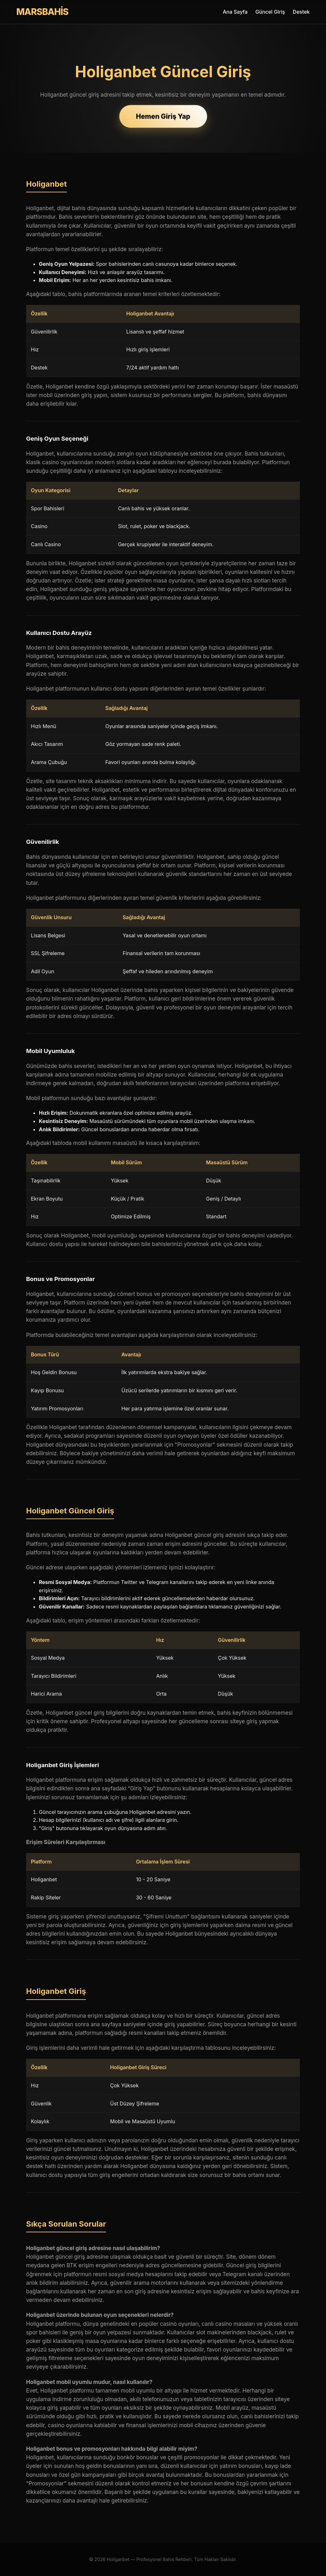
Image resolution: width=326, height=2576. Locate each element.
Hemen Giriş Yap (163, 116)
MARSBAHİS (42, 11)
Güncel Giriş (270, 12)
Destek (301, 12)
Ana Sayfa (235, 12)
